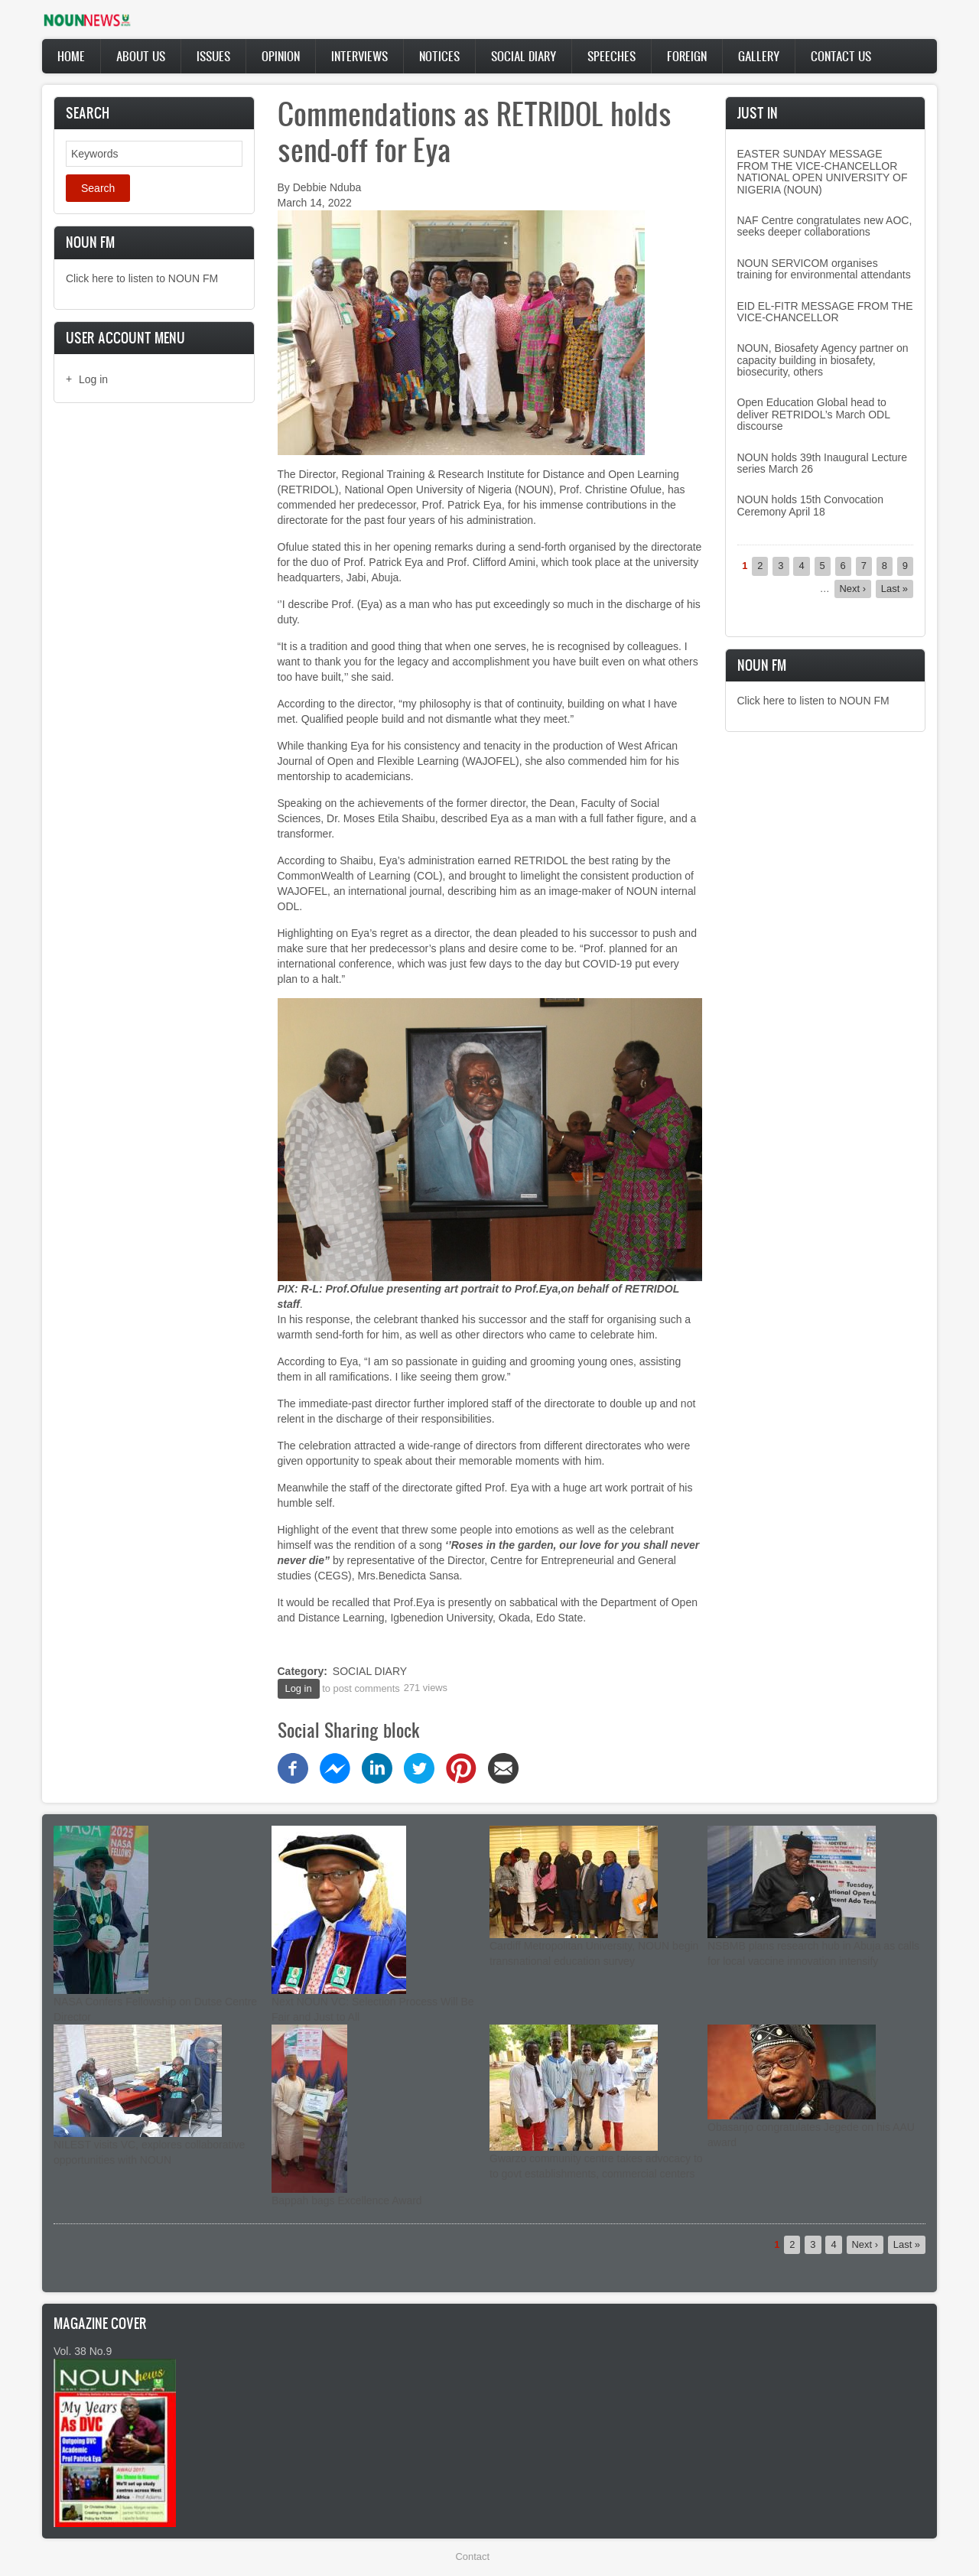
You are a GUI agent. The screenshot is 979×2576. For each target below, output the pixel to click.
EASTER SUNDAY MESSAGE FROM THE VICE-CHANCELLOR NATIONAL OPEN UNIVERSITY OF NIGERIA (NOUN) (822, 171)
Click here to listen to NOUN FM (142, 278)
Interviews (359, 55)
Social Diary (523, 55)
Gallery (758, 55)
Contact (473, 2556)
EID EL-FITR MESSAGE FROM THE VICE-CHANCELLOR (825, 312)
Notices (439, 55)
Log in (93, 379)
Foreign (687, 55)
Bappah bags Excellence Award (347, 2200)
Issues (213, 55)
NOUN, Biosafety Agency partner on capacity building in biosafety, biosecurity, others (823, 360)
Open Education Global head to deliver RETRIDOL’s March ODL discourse (813, 414)
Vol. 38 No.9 (83, 2351)
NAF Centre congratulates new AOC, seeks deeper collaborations (824, 226)
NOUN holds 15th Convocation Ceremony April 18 (810, 505)
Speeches (611, 55)
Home (71, 55)
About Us (140, 55)
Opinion (281, 55)
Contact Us (841, 55)
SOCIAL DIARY (370, 1671)
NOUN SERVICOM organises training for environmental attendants (824, 269)
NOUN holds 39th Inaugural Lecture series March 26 (822, 463)
